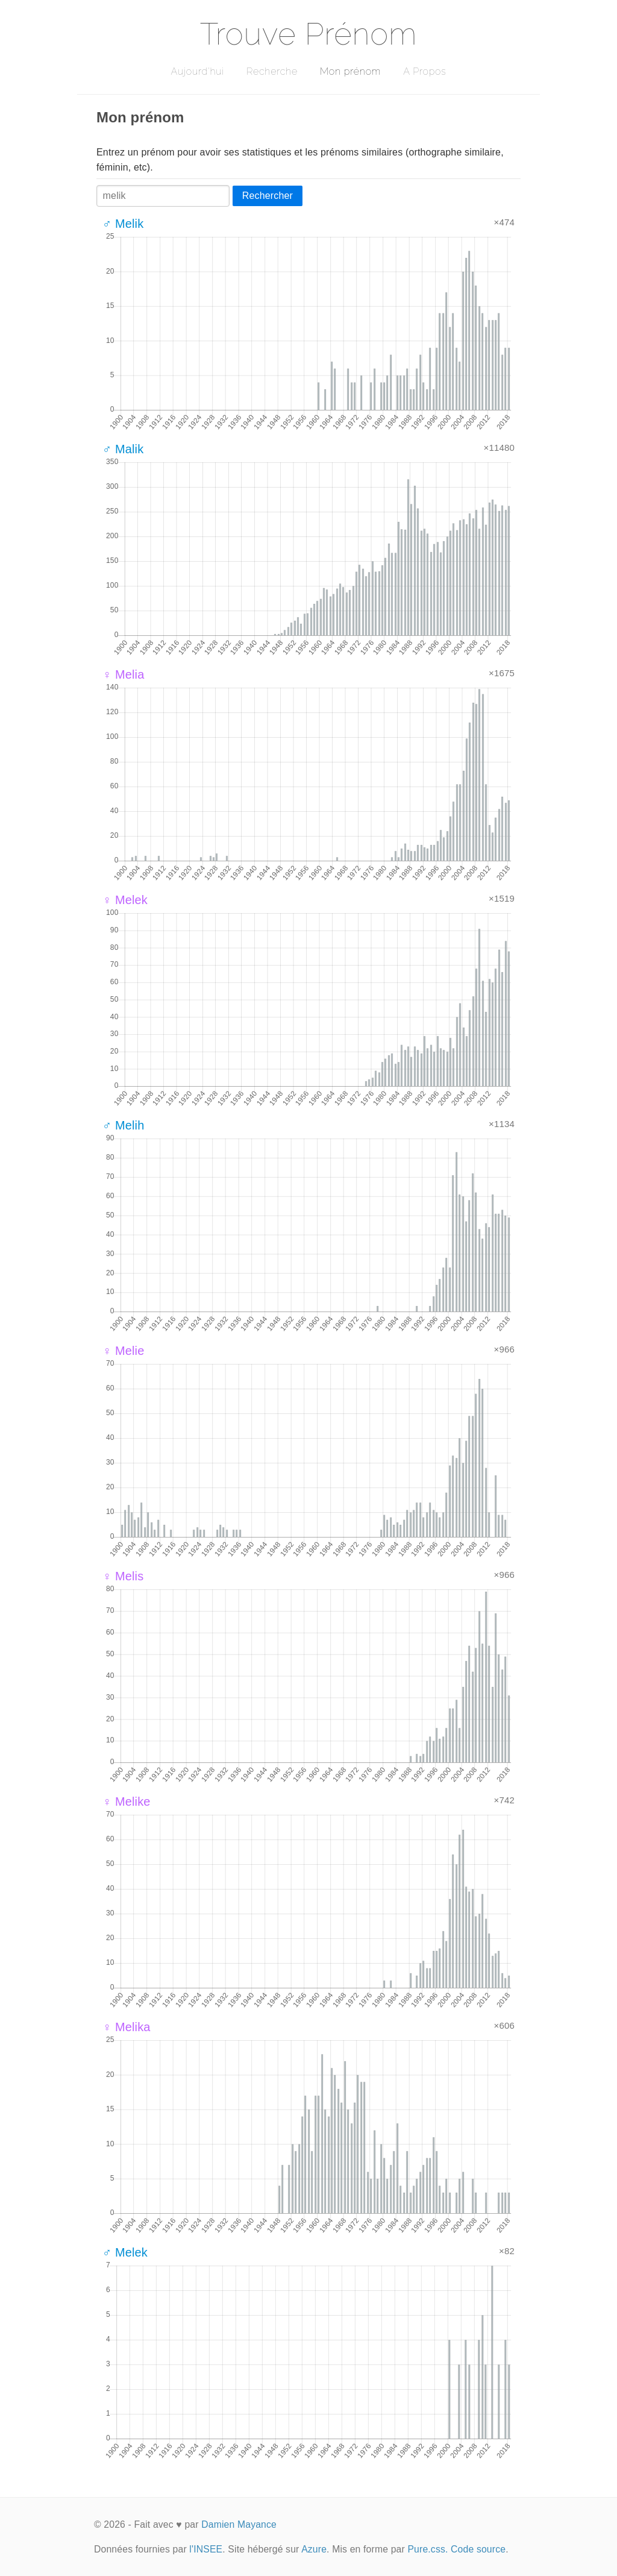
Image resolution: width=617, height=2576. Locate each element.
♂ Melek (125, 2252)
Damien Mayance (239, 2524)
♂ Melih (123, 1125)
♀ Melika (126, 2027)
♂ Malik (122, 449)
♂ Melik (122, 223)
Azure (314, 2549)
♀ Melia (123, 674)
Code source (478, 2549)
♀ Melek (125, 899)
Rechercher (267, 195)
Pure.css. (427, 2549)
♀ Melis (122, 1576)
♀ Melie (123, 1350)
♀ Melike (126, 1801)
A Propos (424, 71)
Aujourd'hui (197, 71)
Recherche (272, 71)
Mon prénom (350, 71)
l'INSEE (205, 2549)
